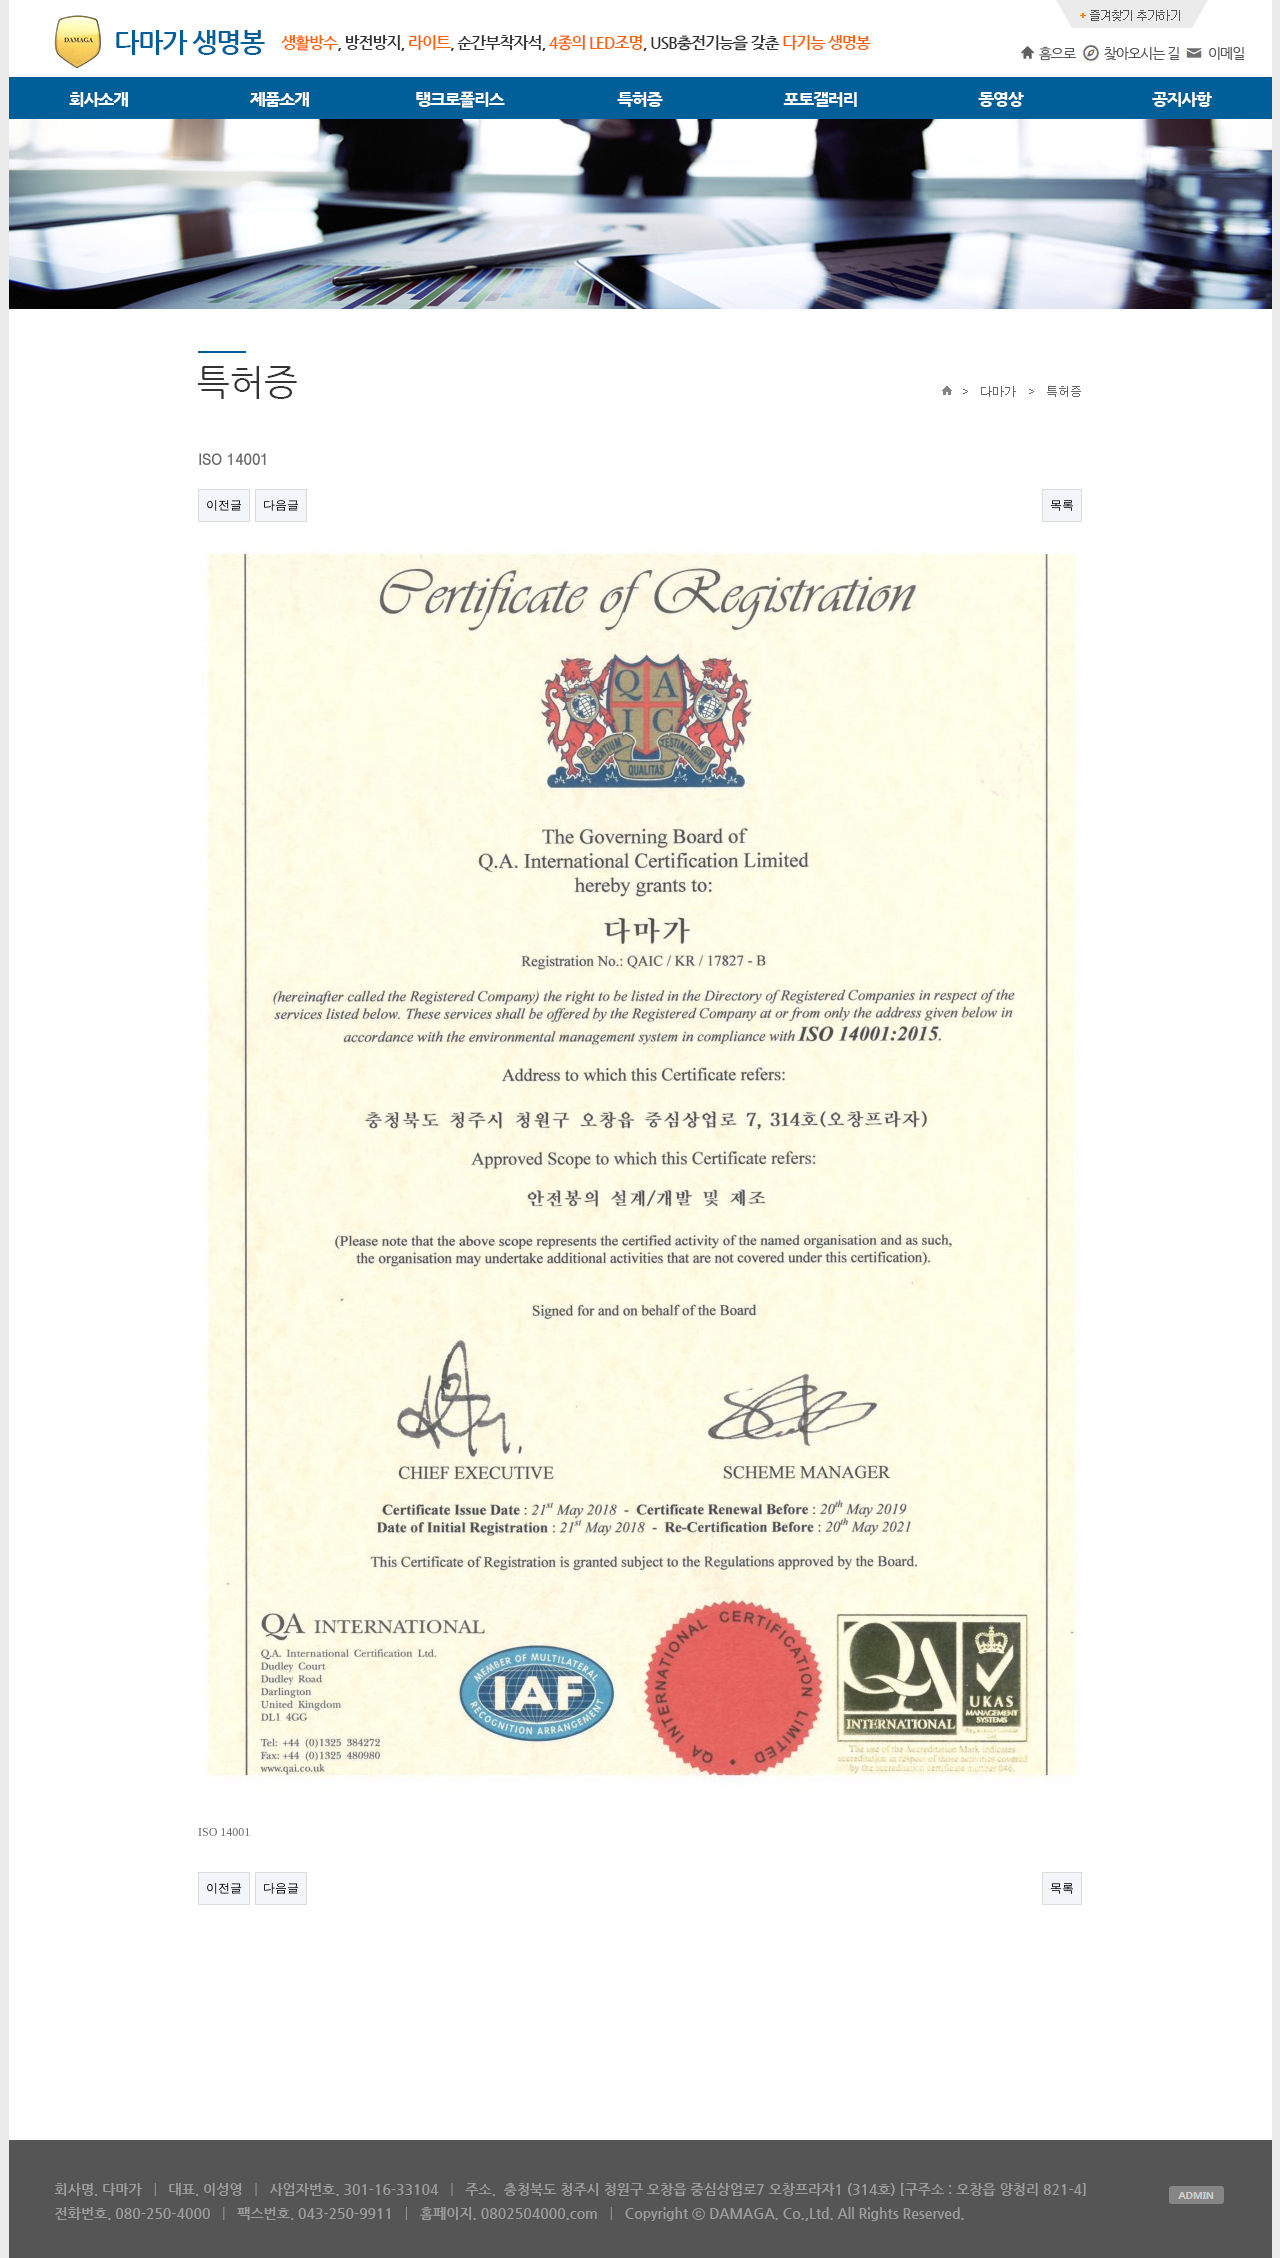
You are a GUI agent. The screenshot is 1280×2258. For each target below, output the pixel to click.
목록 (1062, 505)
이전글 (224, 505)
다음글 (281, 505)
